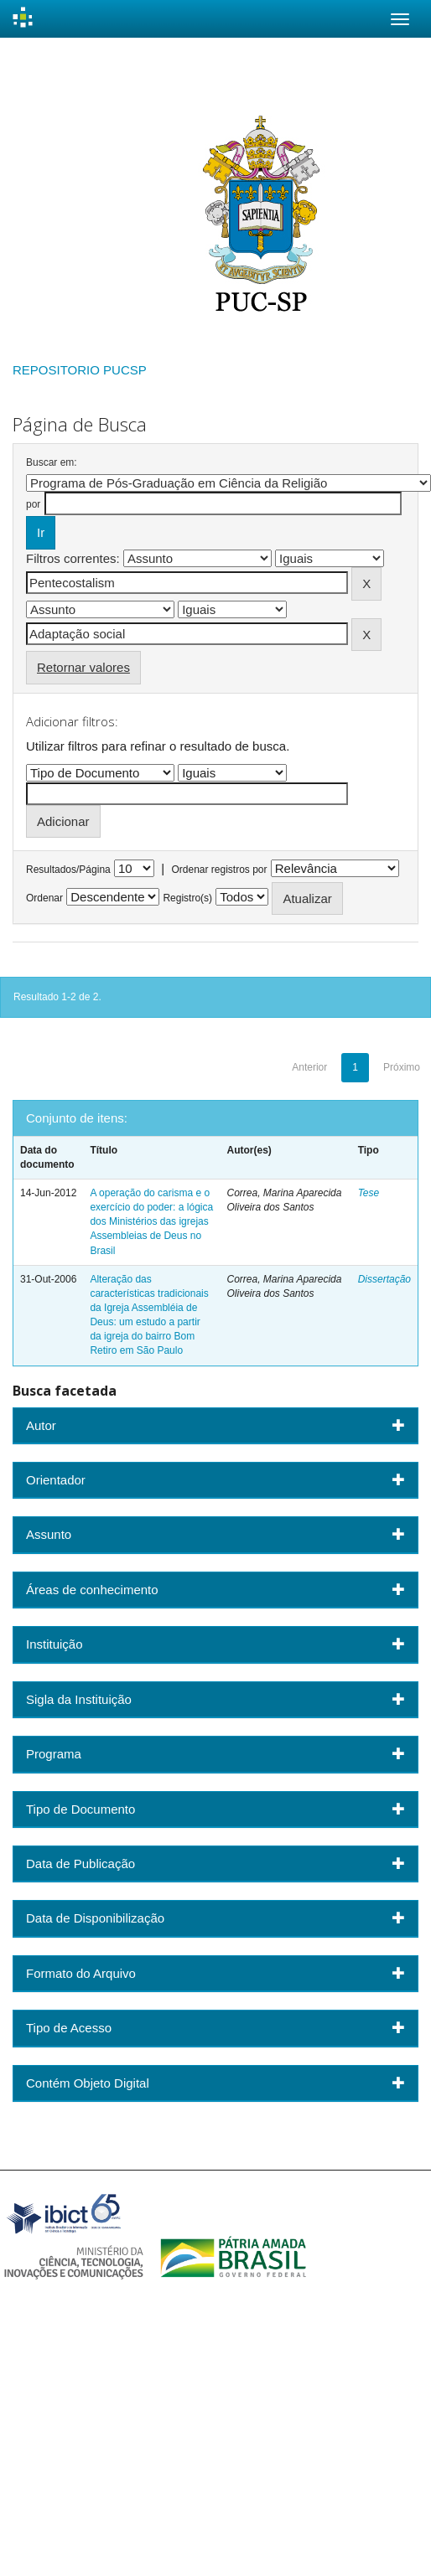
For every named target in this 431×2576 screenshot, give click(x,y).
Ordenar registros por (219, 869)
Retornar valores (83, 667)
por (33, 504)
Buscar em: (51, 462)
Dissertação (384, 1279)
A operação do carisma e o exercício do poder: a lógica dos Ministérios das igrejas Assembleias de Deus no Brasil (151, 1222)
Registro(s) (187, 898)
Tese (369, 1193)
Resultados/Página (68, 869)
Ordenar (44, 898)
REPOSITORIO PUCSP (80, 370)
